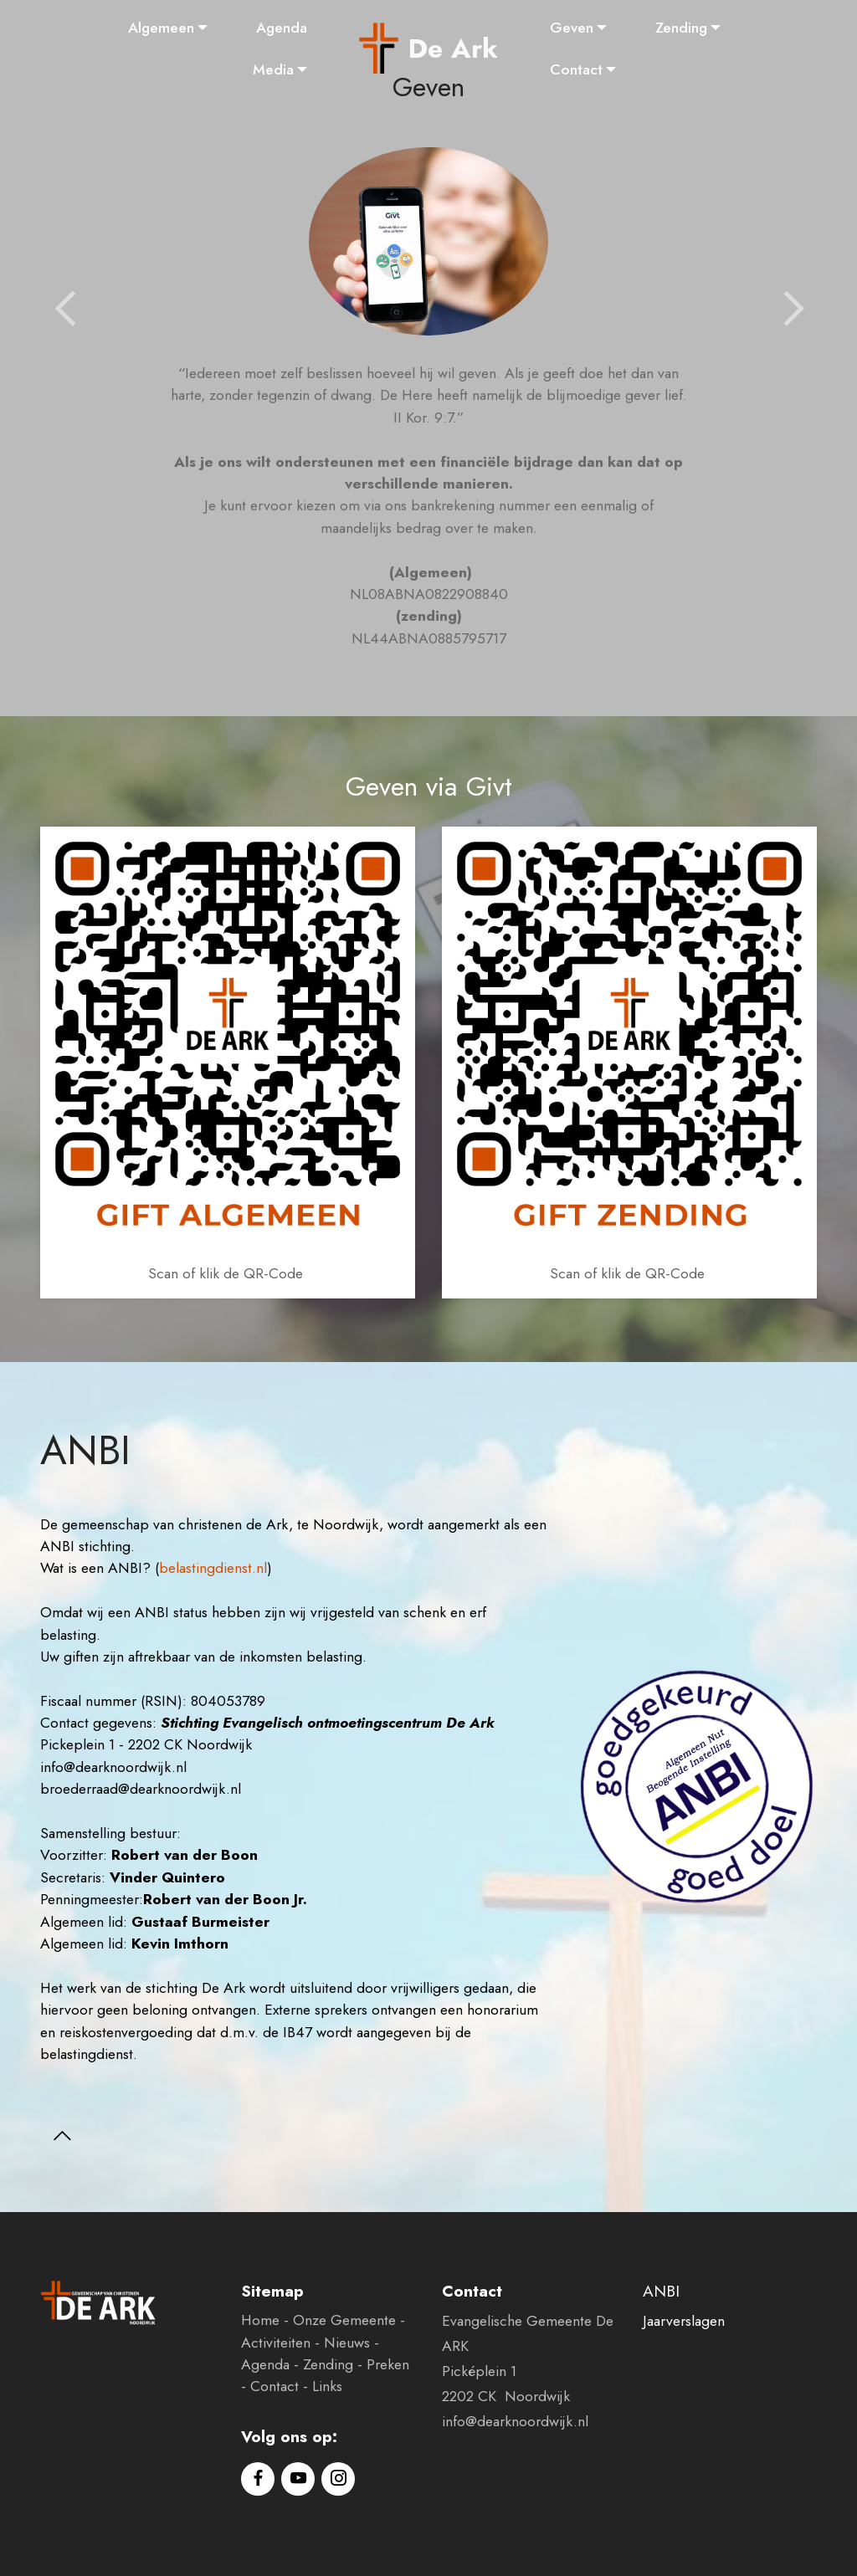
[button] (65, 309)
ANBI (661, 2290)
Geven (571, 27)
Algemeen (161, 27)
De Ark (453, 48)
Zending (681, 27)
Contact (576, 69)
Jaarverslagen (684, 2321)
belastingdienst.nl (213, 1568)
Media (273, 69)
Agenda (281, 27)
